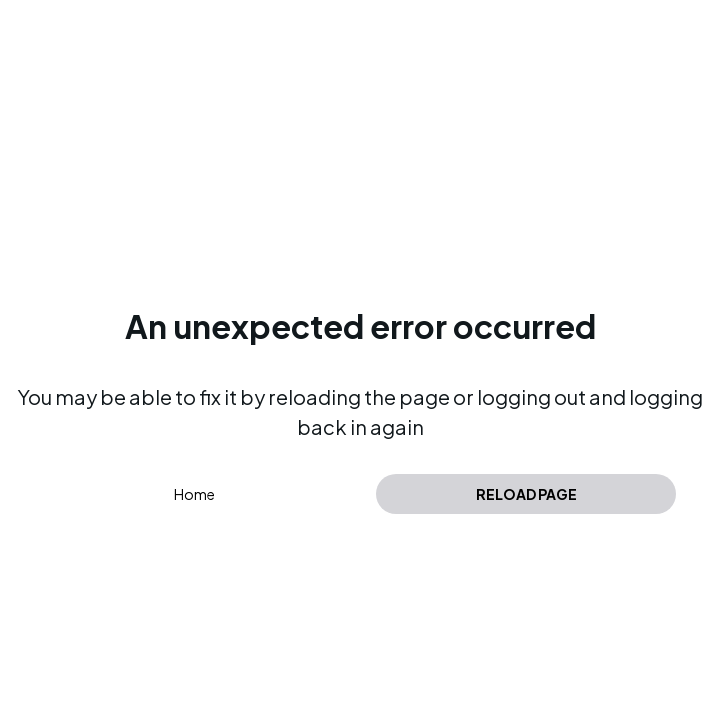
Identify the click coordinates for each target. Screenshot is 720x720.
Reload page (526, 494)
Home (194, 494)
